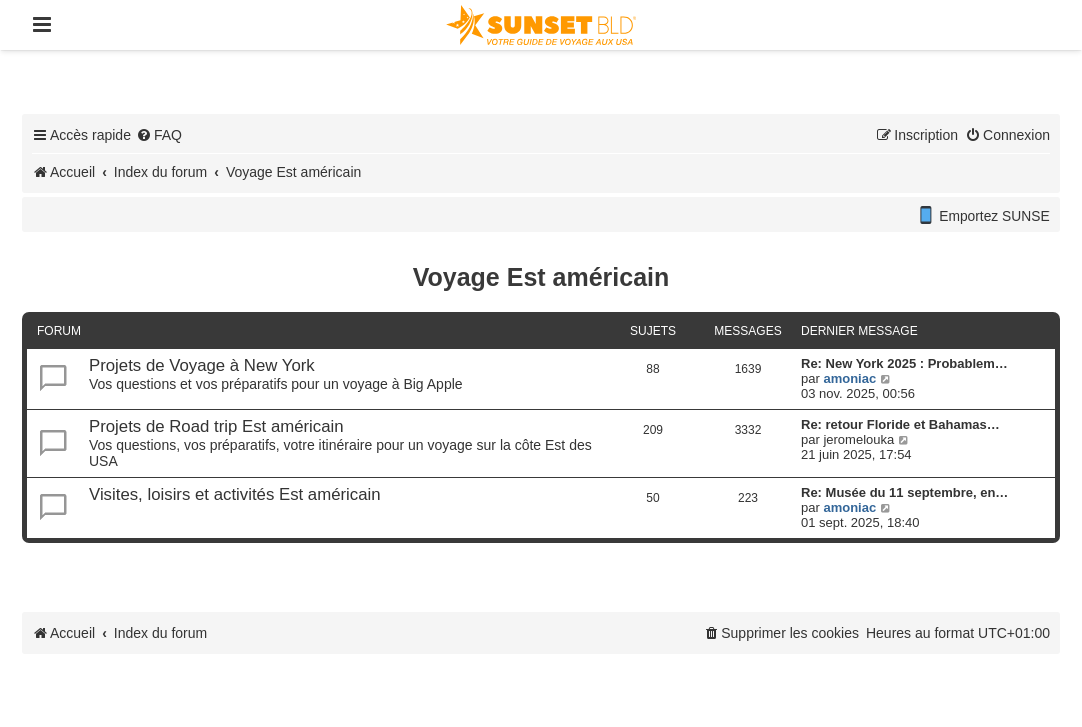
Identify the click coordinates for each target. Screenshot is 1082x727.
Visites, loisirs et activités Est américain (235, 494)
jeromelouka (858, 439)
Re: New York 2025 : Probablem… (904, 363)
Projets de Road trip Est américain (216, 426)
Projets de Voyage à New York (202, 365)
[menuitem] (159, 135)
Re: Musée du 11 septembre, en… (904, 492)
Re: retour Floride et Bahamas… (900, 424)
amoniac (849, 378)
